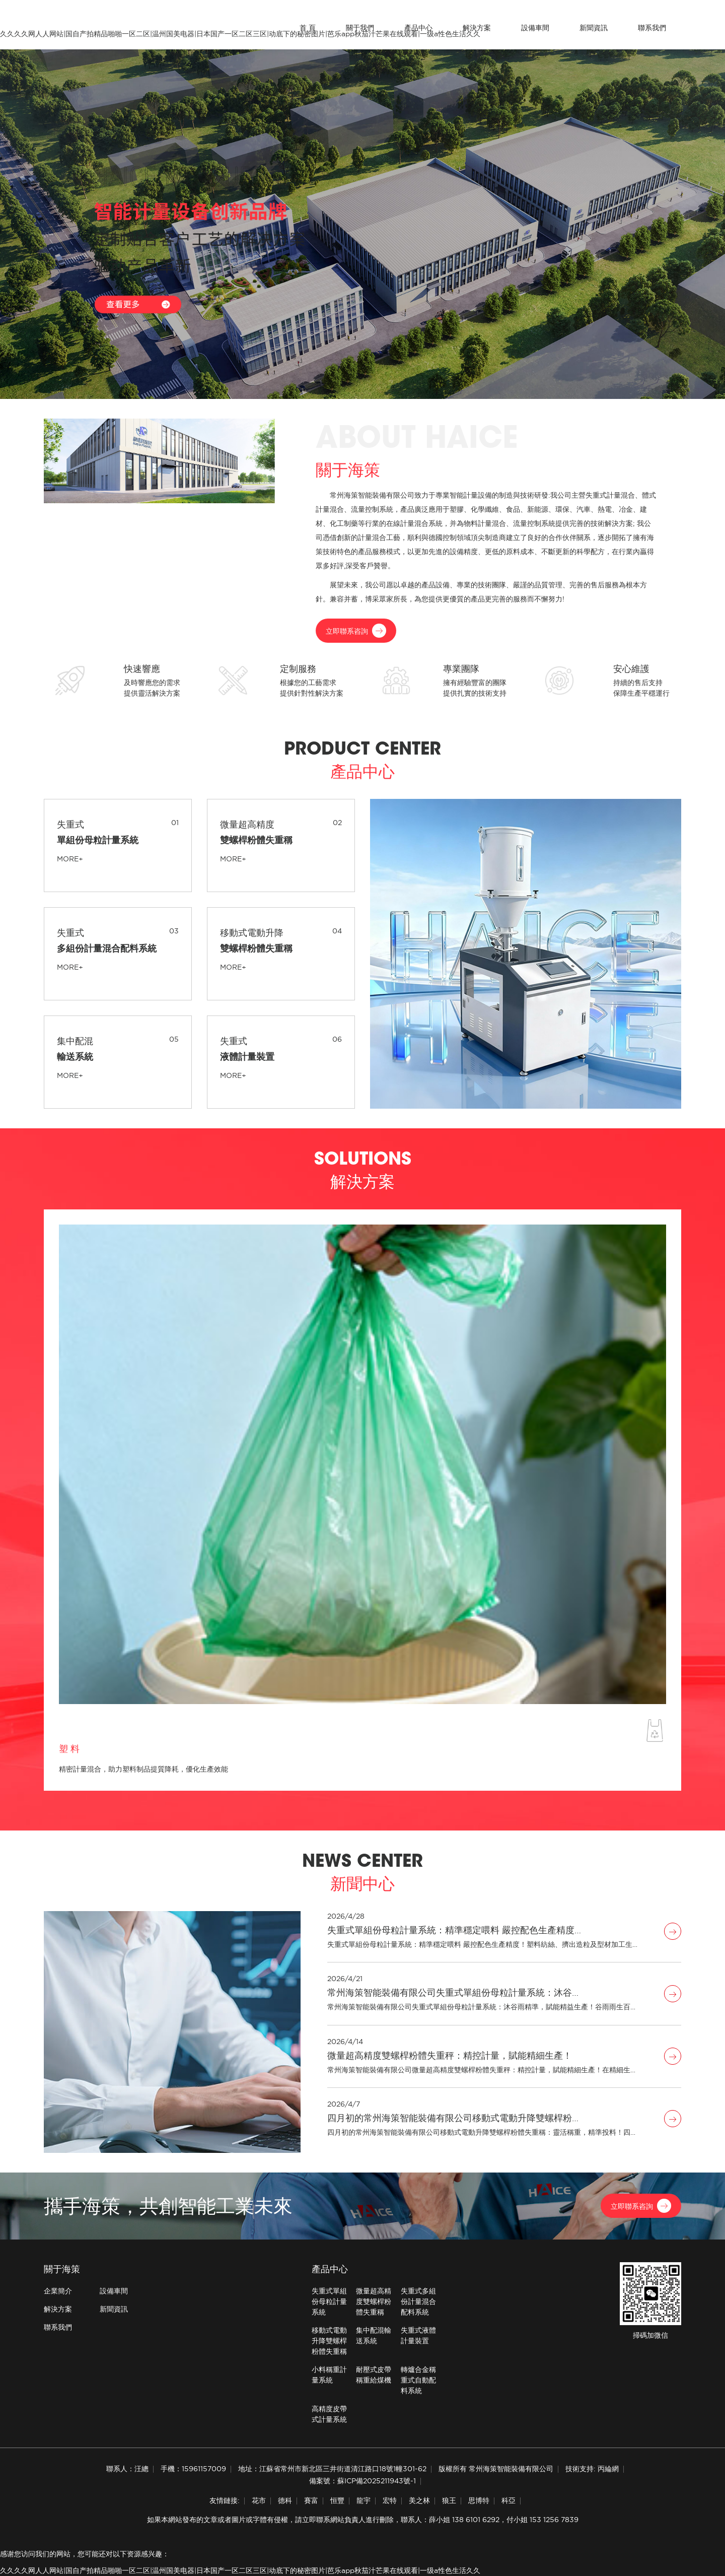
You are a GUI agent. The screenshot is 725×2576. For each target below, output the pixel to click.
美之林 (419, 2500)
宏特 (390, 2500)
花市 (259, 2500)
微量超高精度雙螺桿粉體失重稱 (373, 2301)
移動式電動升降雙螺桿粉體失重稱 (329, 2340)
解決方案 (477, 28)
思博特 (478, 2500)
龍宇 (363, 2500)
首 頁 (308, 28)
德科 (285, 2500)
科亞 (508, 2500)
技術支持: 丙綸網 (592, 2469)
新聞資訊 (593, 28)
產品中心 (418, 28)
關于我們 (360, 28)
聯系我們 (652, 28)
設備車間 (535, 28)
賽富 (311, 2500)
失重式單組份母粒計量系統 (329, 2301)
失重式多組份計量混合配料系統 (418, 2301)
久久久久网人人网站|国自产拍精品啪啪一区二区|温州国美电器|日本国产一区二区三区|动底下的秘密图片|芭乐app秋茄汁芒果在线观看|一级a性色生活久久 (240, 2570)
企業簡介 (58, 2291)
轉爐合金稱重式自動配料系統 (418, 2380)
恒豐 (337, 2500)
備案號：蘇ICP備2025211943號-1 (362, 2481)
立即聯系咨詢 (356, 631)
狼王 (449, 2500)
